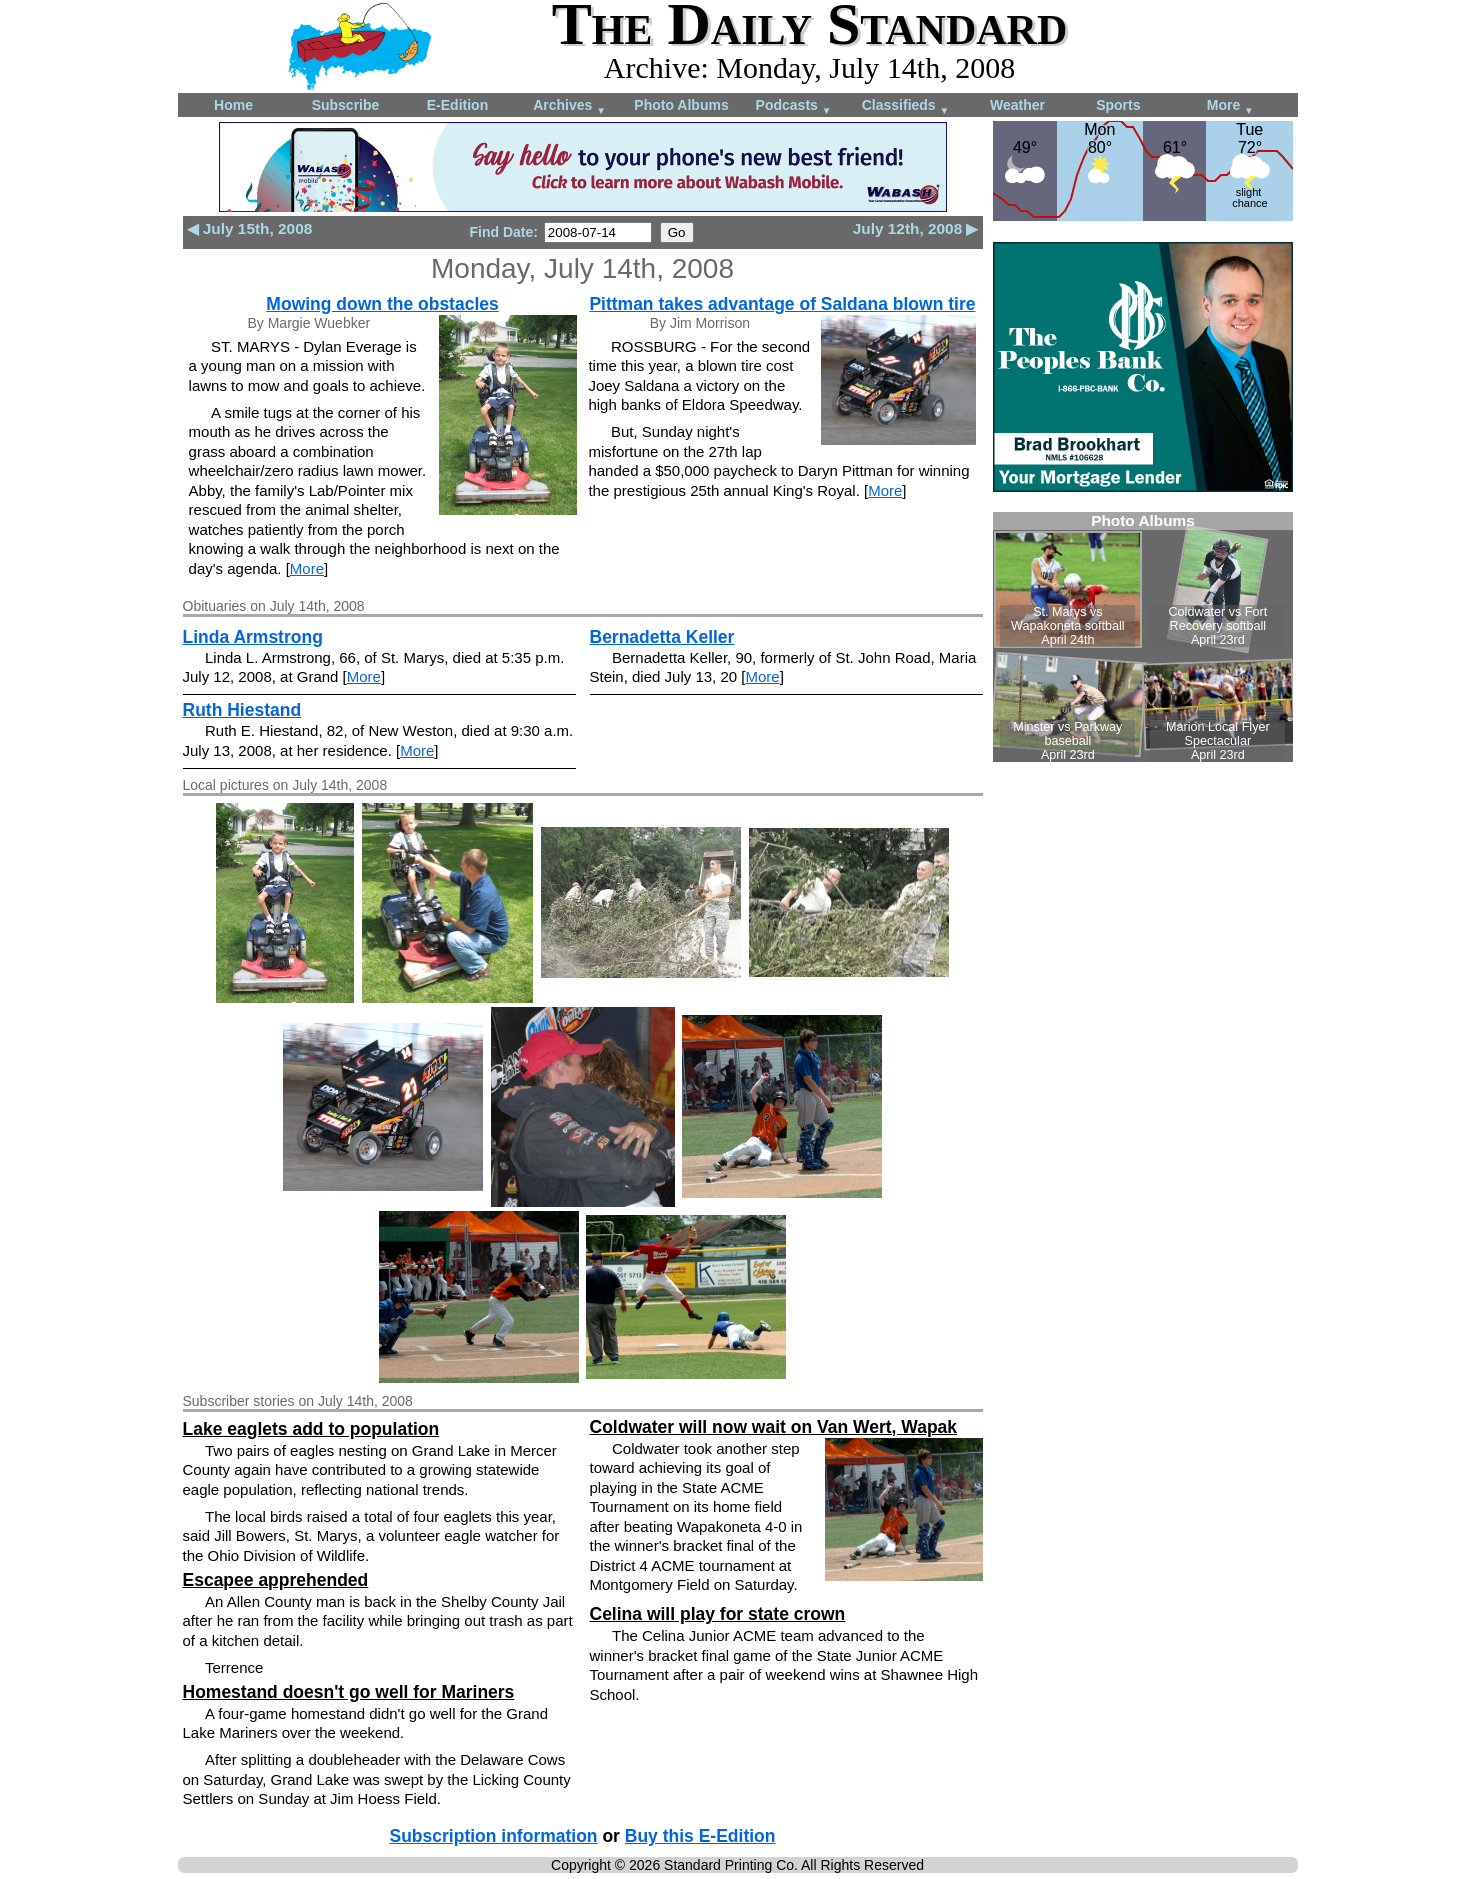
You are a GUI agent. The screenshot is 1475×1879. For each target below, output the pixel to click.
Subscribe (346, 105)
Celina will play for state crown (718, 1614)
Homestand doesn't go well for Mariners (349, 1692)
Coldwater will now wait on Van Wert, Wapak (774, 1427)
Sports (1118, 105)
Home (233, 105)
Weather (1017, 105)
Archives (569, 106)
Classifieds (906, 106)
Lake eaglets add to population (311, 1429)
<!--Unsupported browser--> (1143, 637)
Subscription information (494, 1836)
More (1230, 106)
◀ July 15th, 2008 (250, 228)
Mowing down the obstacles (382, 304)
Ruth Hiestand (242, 710)
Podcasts (794, 106)
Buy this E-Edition (700, 1836)
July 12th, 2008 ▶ (916, 228)
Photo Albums (681, 105)
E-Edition (457, 105)
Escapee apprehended (276, 1580)
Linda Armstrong (253, 637)
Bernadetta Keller (662, 637)
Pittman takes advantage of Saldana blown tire (782, 304)
